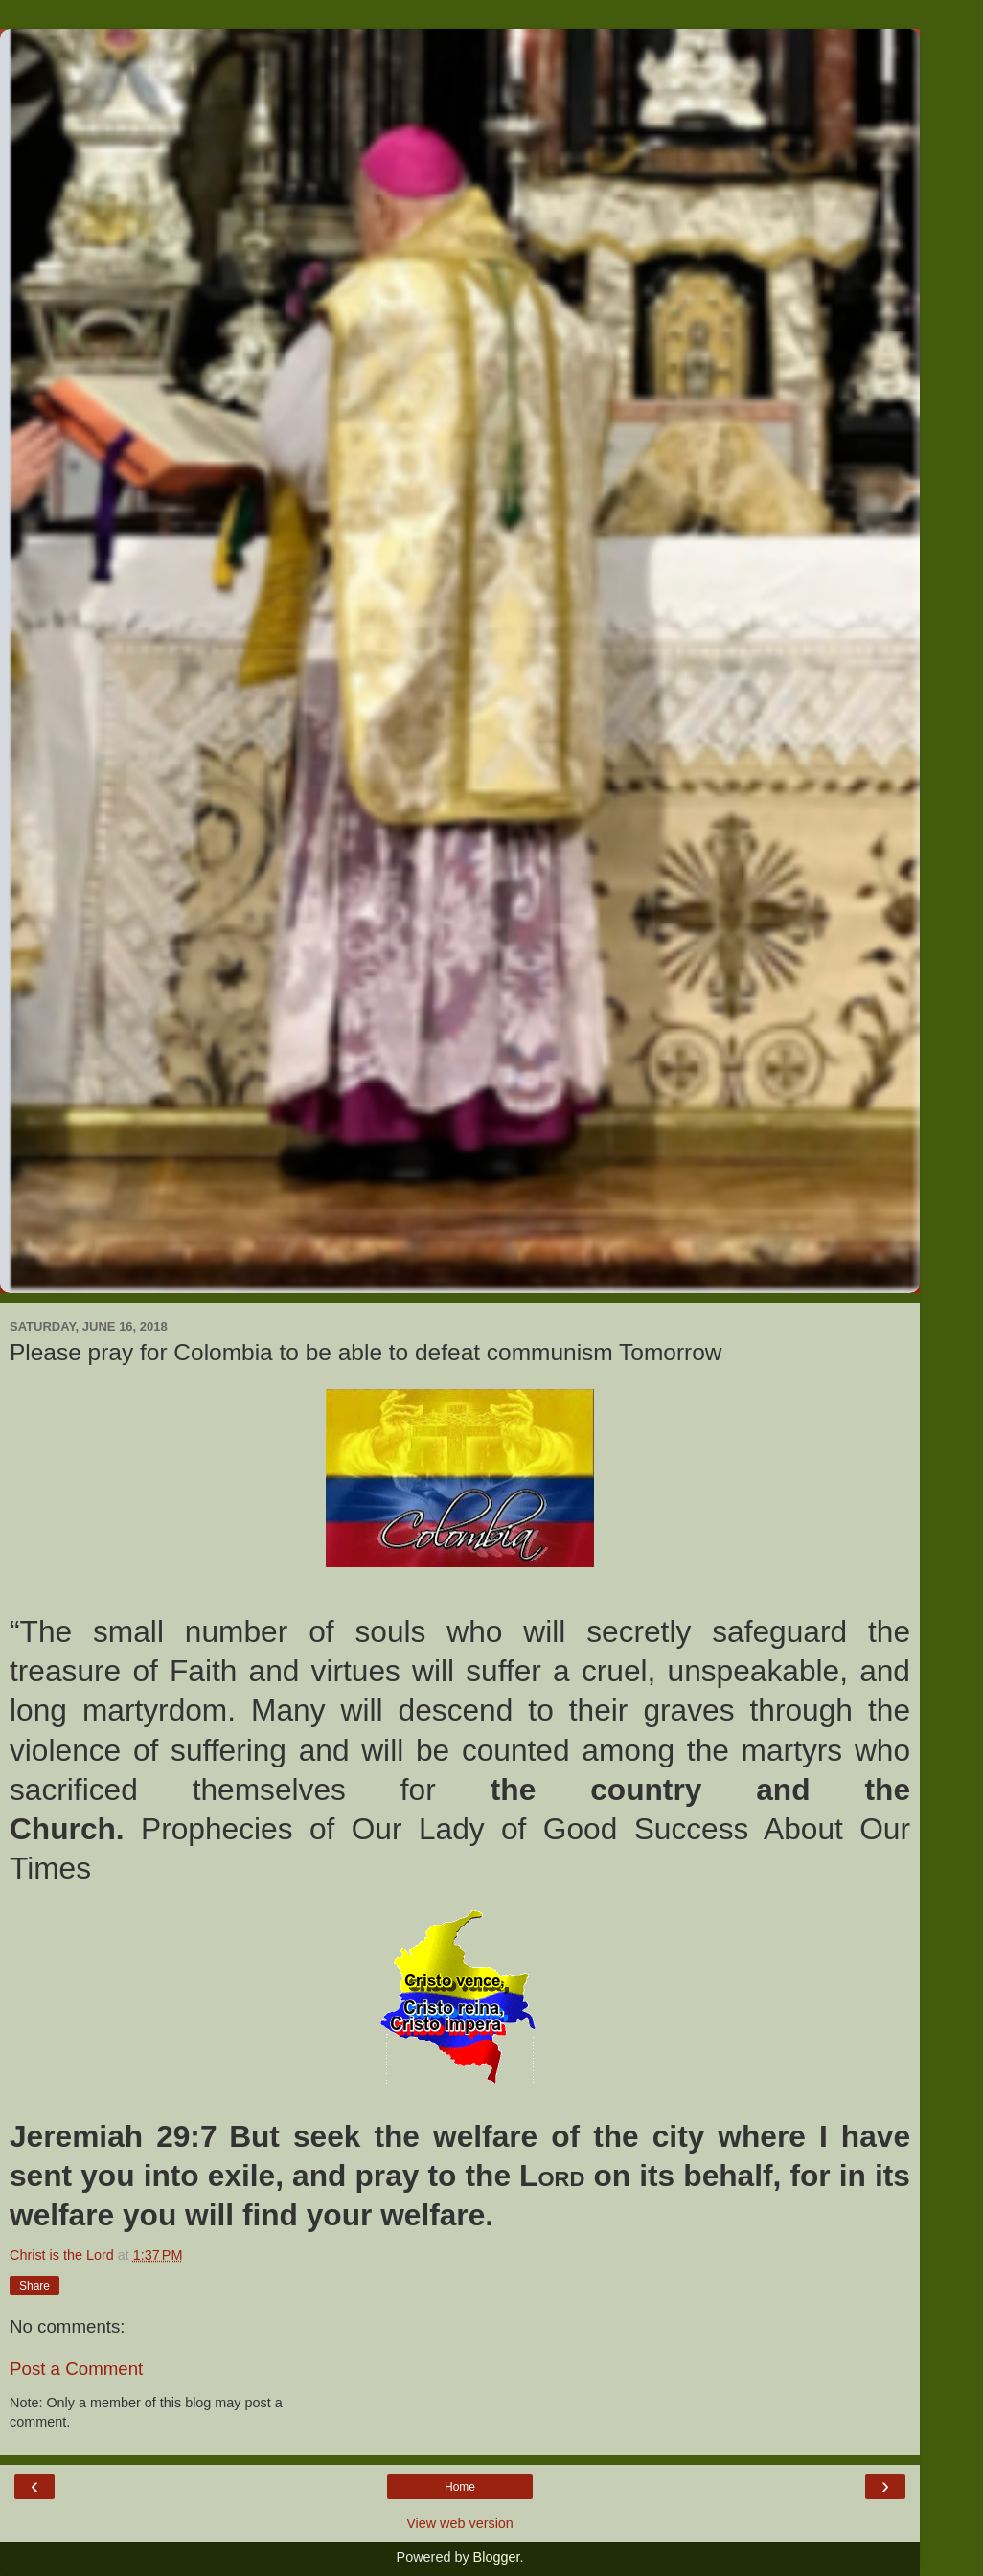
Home (460, 2487)
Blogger (496, 2557)
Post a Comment (76, 2369)
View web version (460, 2523)
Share (34, 2285)
